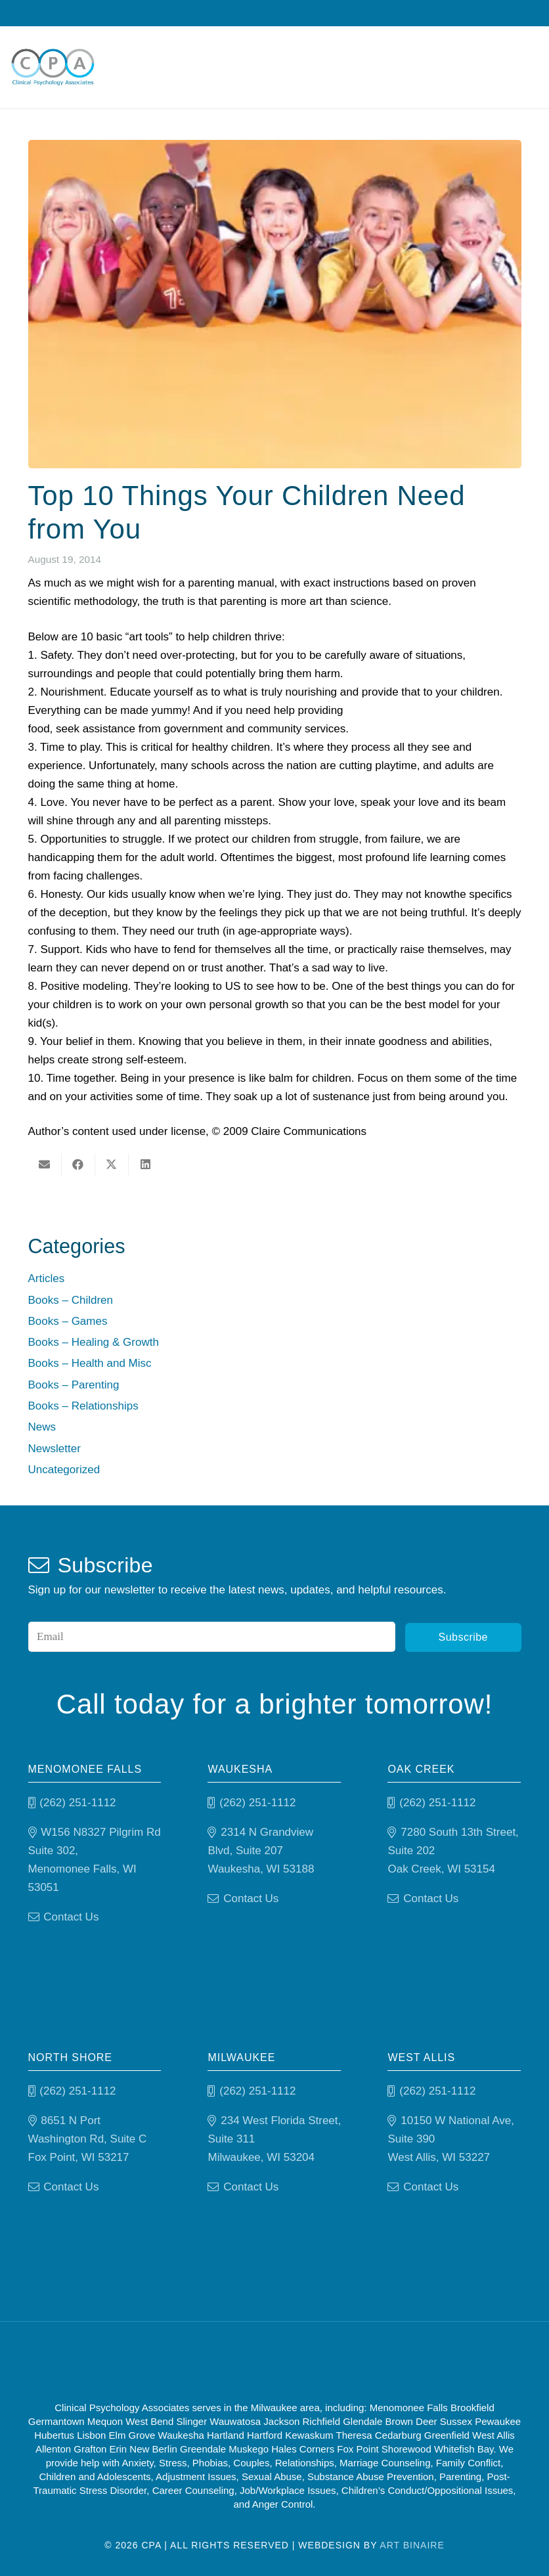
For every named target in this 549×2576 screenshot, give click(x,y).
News (42, 1427)
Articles (46, 1278)
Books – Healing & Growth (93, 1342)
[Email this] (45, 1164)
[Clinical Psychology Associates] (57, 69)
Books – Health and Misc (90, 1363)
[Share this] (78, 1164)
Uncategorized (64, 1469)
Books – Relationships (83, 1406)
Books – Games (68, 1321)
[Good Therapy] (220, 2360)
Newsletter (54, 1448)
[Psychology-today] (343, 2360)
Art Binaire (412, 2544)
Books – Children (70, 1300)
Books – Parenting (74, 1385)
